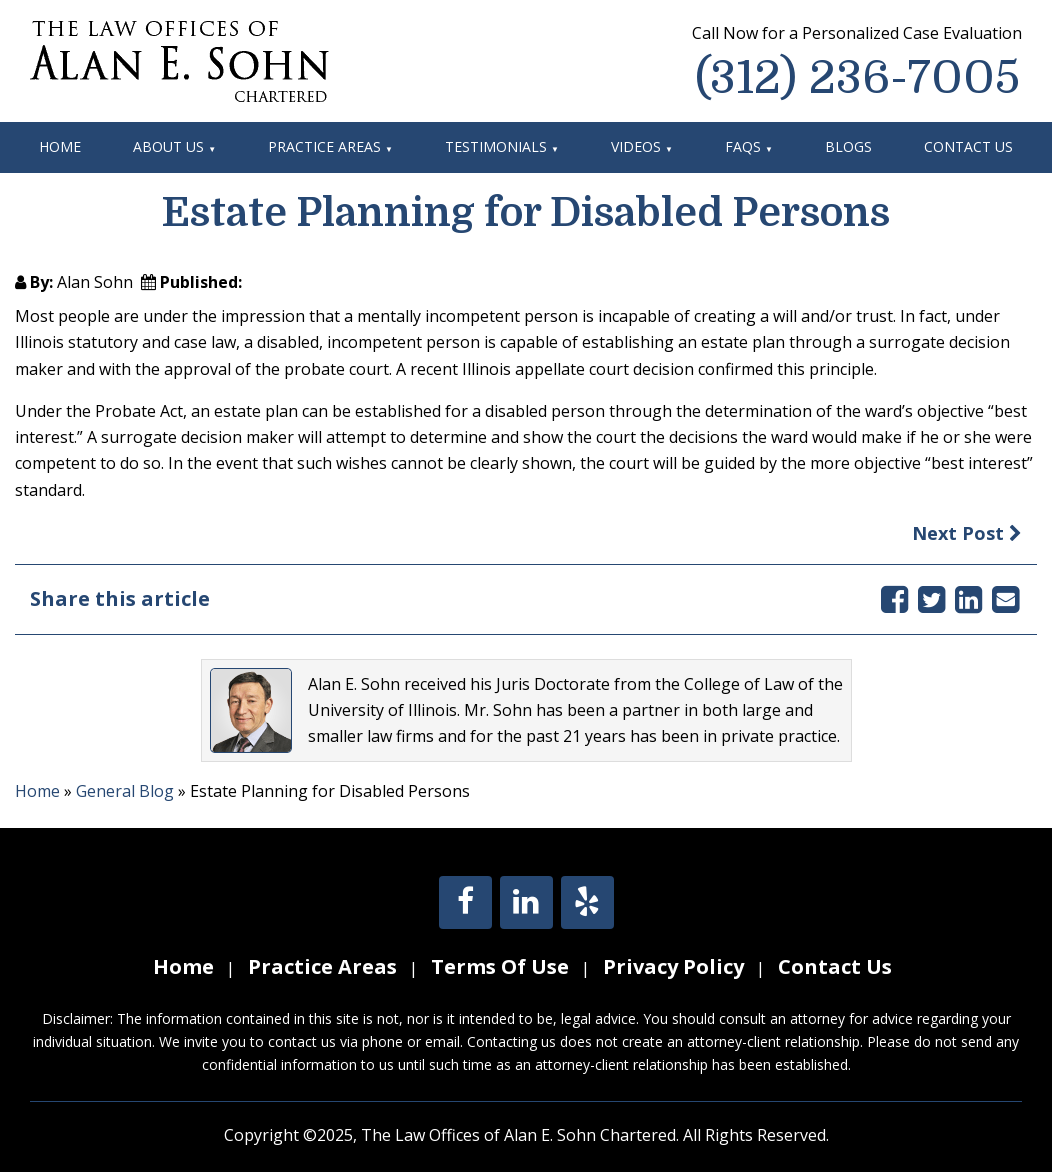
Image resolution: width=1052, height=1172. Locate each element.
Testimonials (496, 146)
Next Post (967, 533)
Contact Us (968, 146)
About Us (168, 146)
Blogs (848, 146)
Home (60, 146)
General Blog (125, 791)
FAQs (743, 146)
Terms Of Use (500, 966)
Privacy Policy (673, 966)
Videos (636, 146)
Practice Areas (324, 146)
